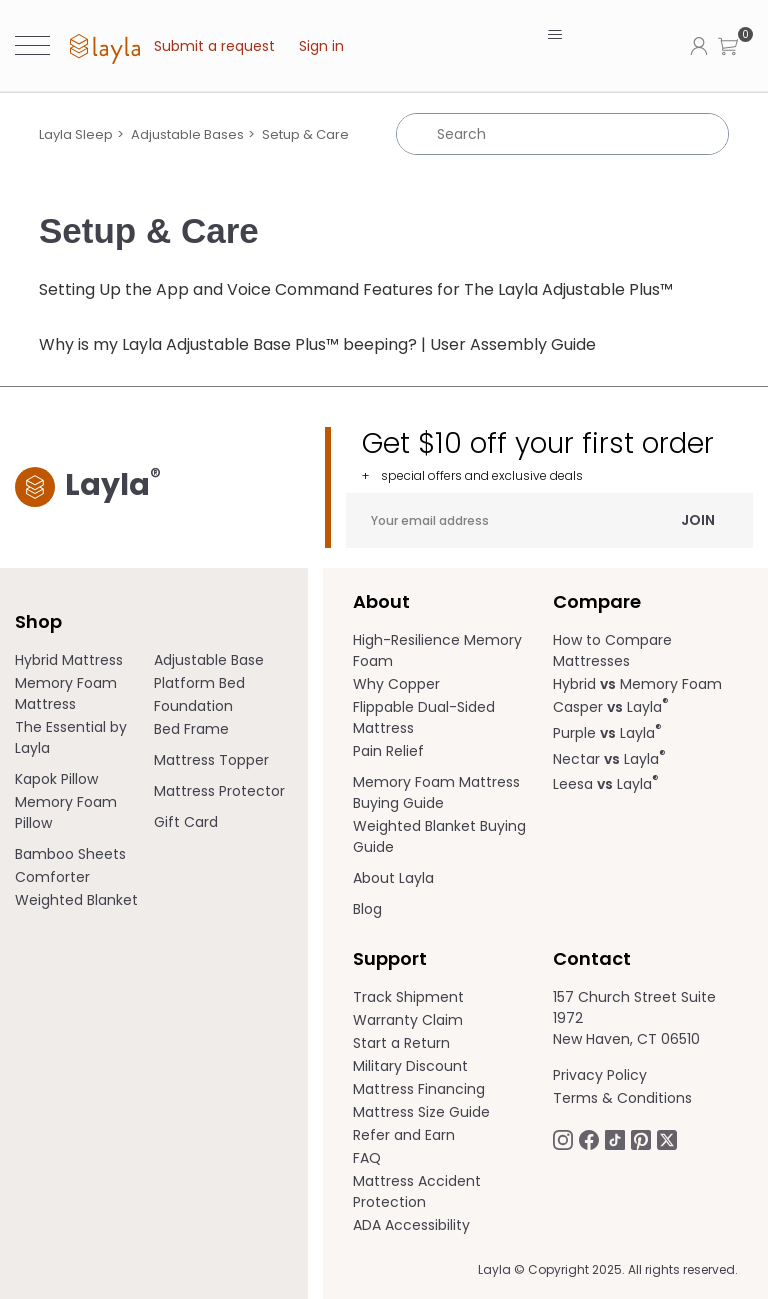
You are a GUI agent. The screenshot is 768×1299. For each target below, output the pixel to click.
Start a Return (401, 1043)
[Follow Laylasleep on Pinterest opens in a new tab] (641, 1139)
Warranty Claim (408, 1020)
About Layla (393, 878)
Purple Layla (607, 733)
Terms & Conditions (622, 1098)
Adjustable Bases (187, 134)
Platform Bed (199, 683)
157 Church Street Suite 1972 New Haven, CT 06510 (634, 1018)
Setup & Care (305, 134)
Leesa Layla (606, 784)
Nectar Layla (609, 759)
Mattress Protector (219, 791)
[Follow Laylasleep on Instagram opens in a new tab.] (563, 1139)
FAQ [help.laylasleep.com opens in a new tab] (367, 1158)
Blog (367, 909)
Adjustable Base (209, 660)
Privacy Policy (600, 1075)
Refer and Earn (404, 1135)
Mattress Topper (211, 760)
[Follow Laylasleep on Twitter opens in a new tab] (667, 1139)
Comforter (52, 877)
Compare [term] (597, 601)
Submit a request (214, 46)
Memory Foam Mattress (66, 693)
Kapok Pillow (56, 779)
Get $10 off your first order (557, 455)
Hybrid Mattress (69, 660)
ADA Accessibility (411, 1225)
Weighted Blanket (76, 900)
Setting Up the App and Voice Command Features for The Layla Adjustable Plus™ (356, 289)
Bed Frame (191, 729)
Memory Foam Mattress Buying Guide (436, 792)
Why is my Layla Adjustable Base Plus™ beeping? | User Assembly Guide (317, 344)
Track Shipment (408, 997)
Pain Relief (388, 751)
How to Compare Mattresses (612, 650)
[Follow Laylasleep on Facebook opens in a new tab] (589, 1139)
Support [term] (390, 958)
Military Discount (410, 1066)
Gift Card (186, 822)
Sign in (321, 46)
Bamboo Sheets (70, 854)
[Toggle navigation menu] (554, 35)
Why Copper (396, 684)
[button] (728, 45)
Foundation (193, 706)
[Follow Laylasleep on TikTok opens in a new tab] (615, 1139)
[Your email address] (549, 520)
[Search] (562, 134)
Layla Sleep (76, 134)
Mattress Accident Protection (417, 1191)
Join (698, 520)
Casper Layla (611, 707)
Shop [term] (38, 621)
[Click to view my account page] (699, 45)
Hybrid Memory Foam (637, 684)
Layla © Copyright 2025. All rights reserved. (608, 1269)
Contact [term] (592, 958)
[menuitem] (84, 660)
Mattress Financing (419, 1089)
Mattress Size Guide (421, 1112)
